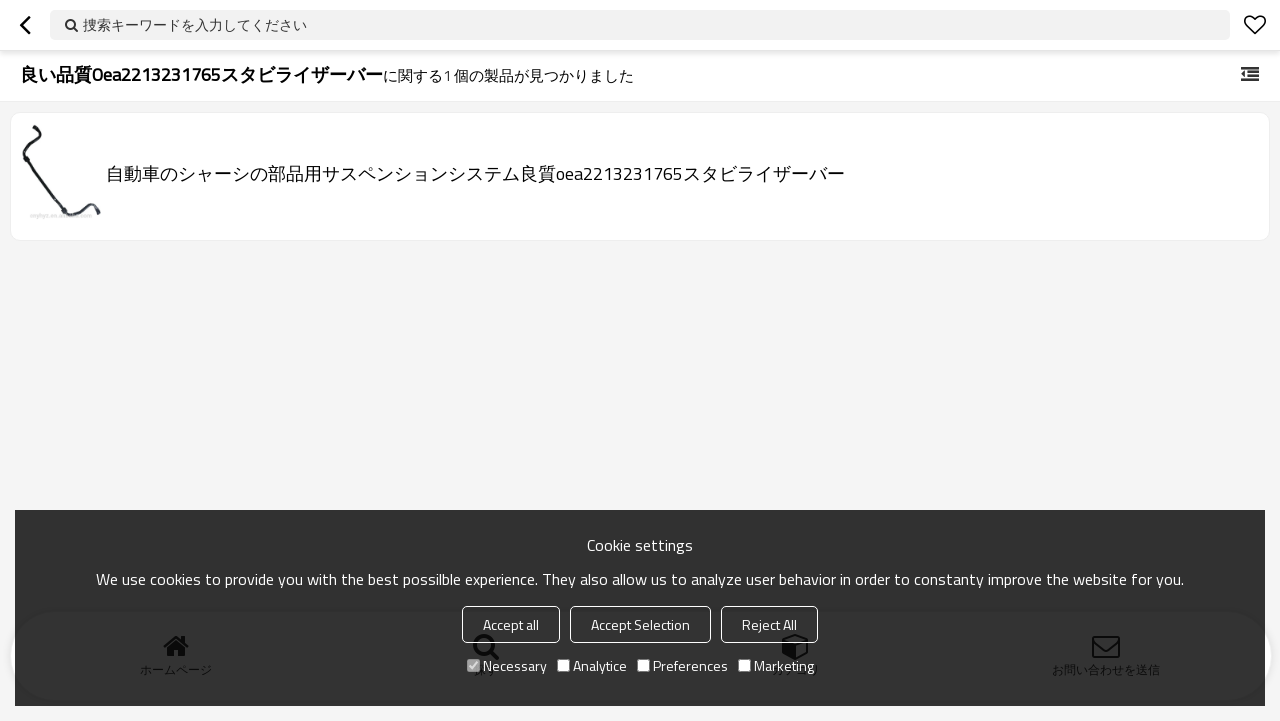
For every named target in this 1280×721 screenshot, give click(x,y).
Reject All (769, 624)
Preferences (682, 665)
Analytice (592, 665)
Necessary (507, 665)
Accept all (511, 624)
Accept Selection (640, 624)
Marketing (776, 665)
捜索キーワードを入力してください (195, 24)
